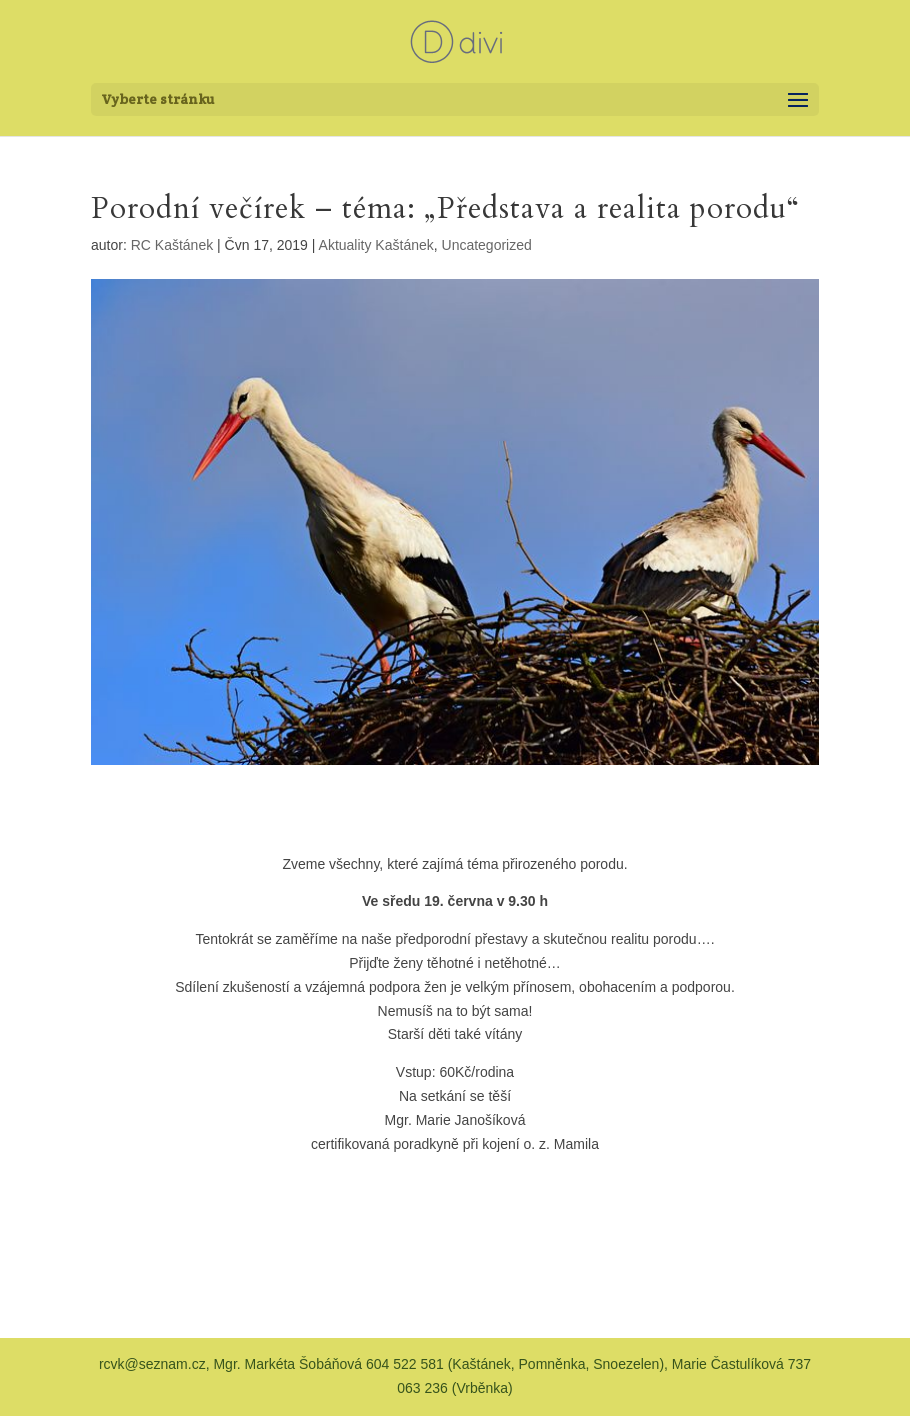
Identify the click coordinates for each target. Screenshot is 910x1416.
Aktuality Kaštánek (376, 245)
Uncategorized (487, 245)
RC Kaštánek (172, 245)
